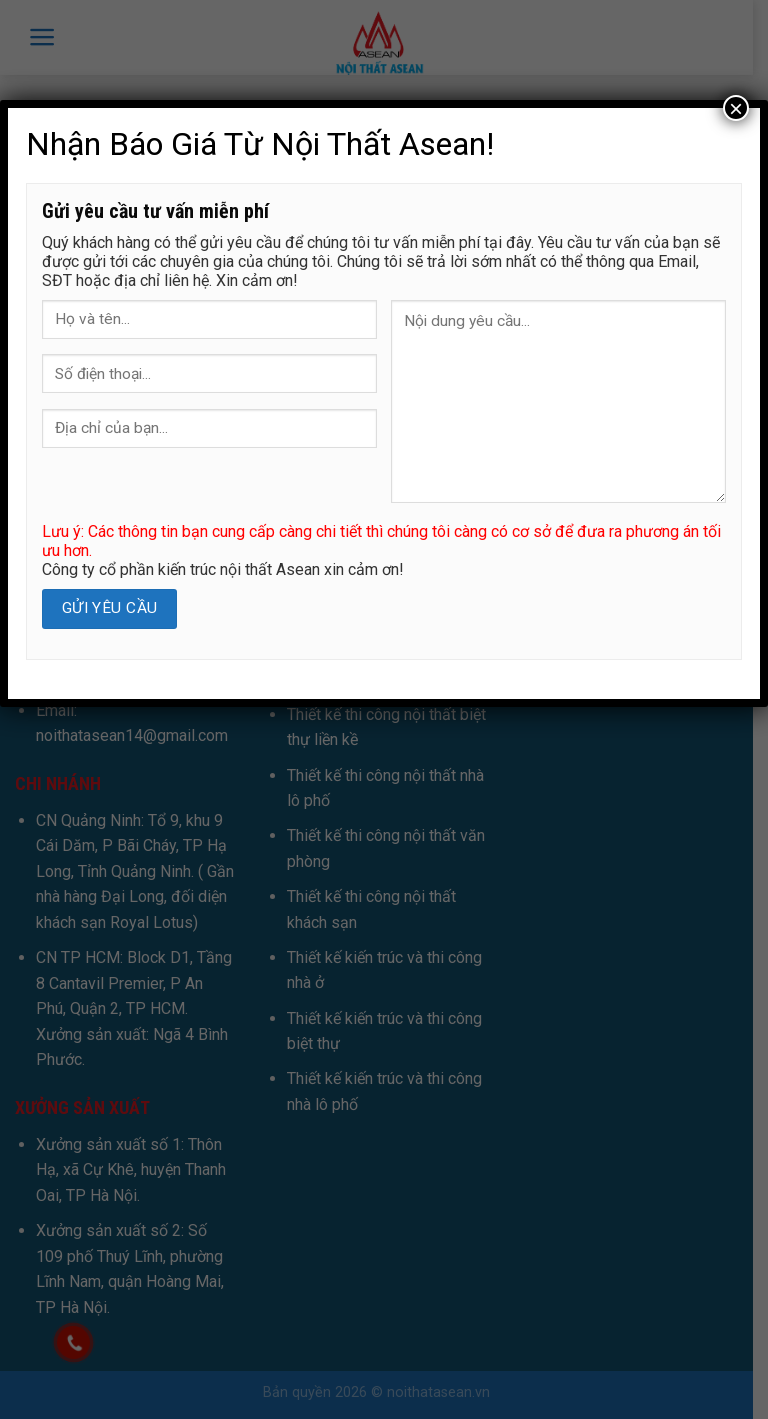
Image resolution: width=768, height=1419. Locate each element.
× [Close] (736, 108)
